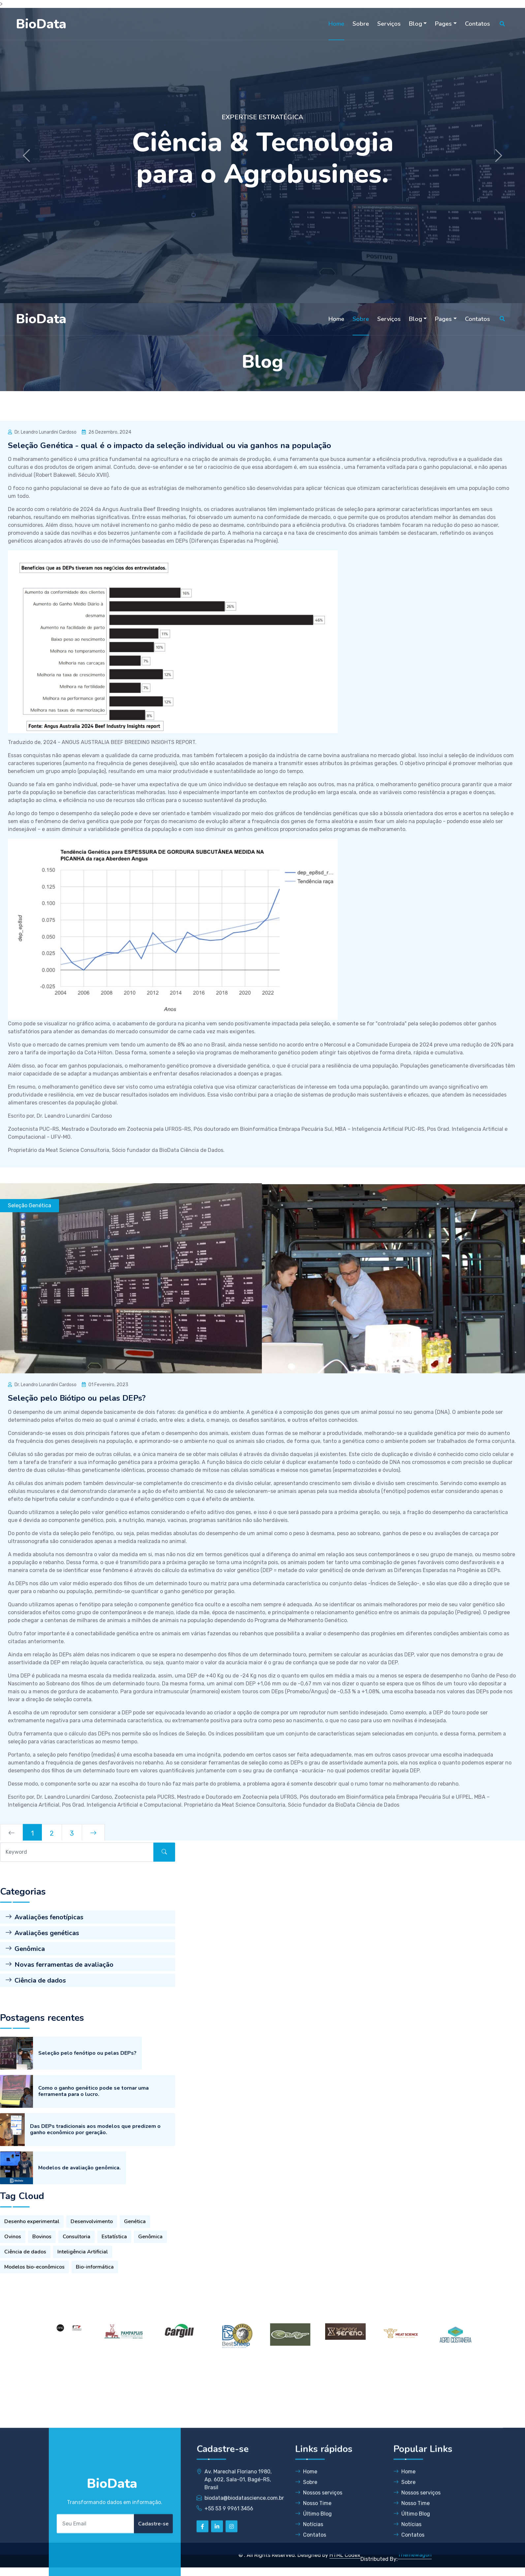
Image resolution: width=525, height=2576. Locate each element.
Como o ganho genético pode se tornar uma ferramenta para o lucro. (93, 2244)
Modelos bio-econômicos (34, 2341)
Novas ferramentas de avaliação (59, 2056)
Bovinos (41, 2310)
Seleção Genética (29, 1205)
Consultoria (76, 2310)
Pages (443, 24)
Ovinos (12, 2310)
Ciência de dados (35, 2072)
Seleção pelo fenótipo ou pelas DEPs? (87, 2205)
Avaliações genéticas (42, 2024)
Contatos (477, 24)
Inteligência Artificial (82, 2326)
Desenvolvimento (92, 2295)
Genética (135, 2295)
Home (336, 24)
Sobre (361, 24)
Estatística (114, 2310)
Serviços (389, 24)
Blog (415, 24)
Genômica (25, 2040)
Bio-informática (95, 2341)
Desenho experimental (31, 2295)
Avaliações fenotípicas (44, 2008)
